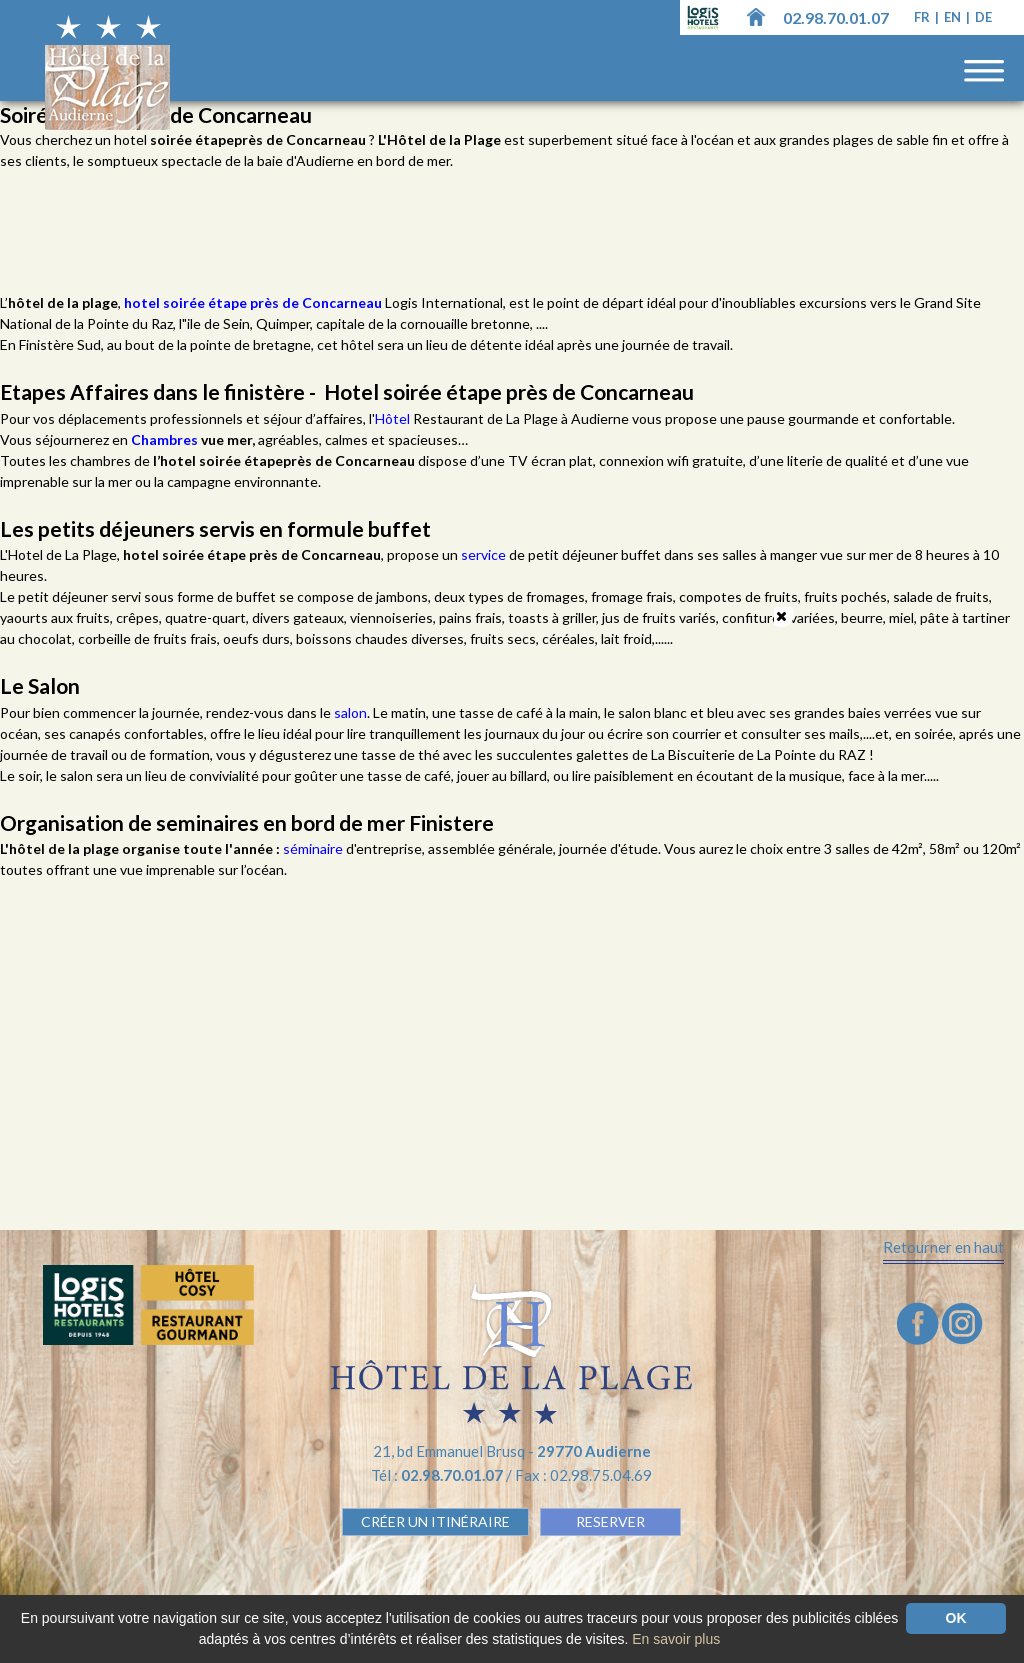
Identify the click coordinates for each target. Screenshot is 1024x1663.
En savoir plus (676, 1639)
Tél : (438, 1475)
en (954, 17)
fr (923, 17)
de (983, 17)
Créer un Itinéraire (435, 1521)
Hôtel (394, 418)
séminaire (314, 848)
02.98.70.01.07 (836, 17)
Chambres (166, 439)
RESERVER (610, 1521)
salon (350, 712)
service (485, 554)
